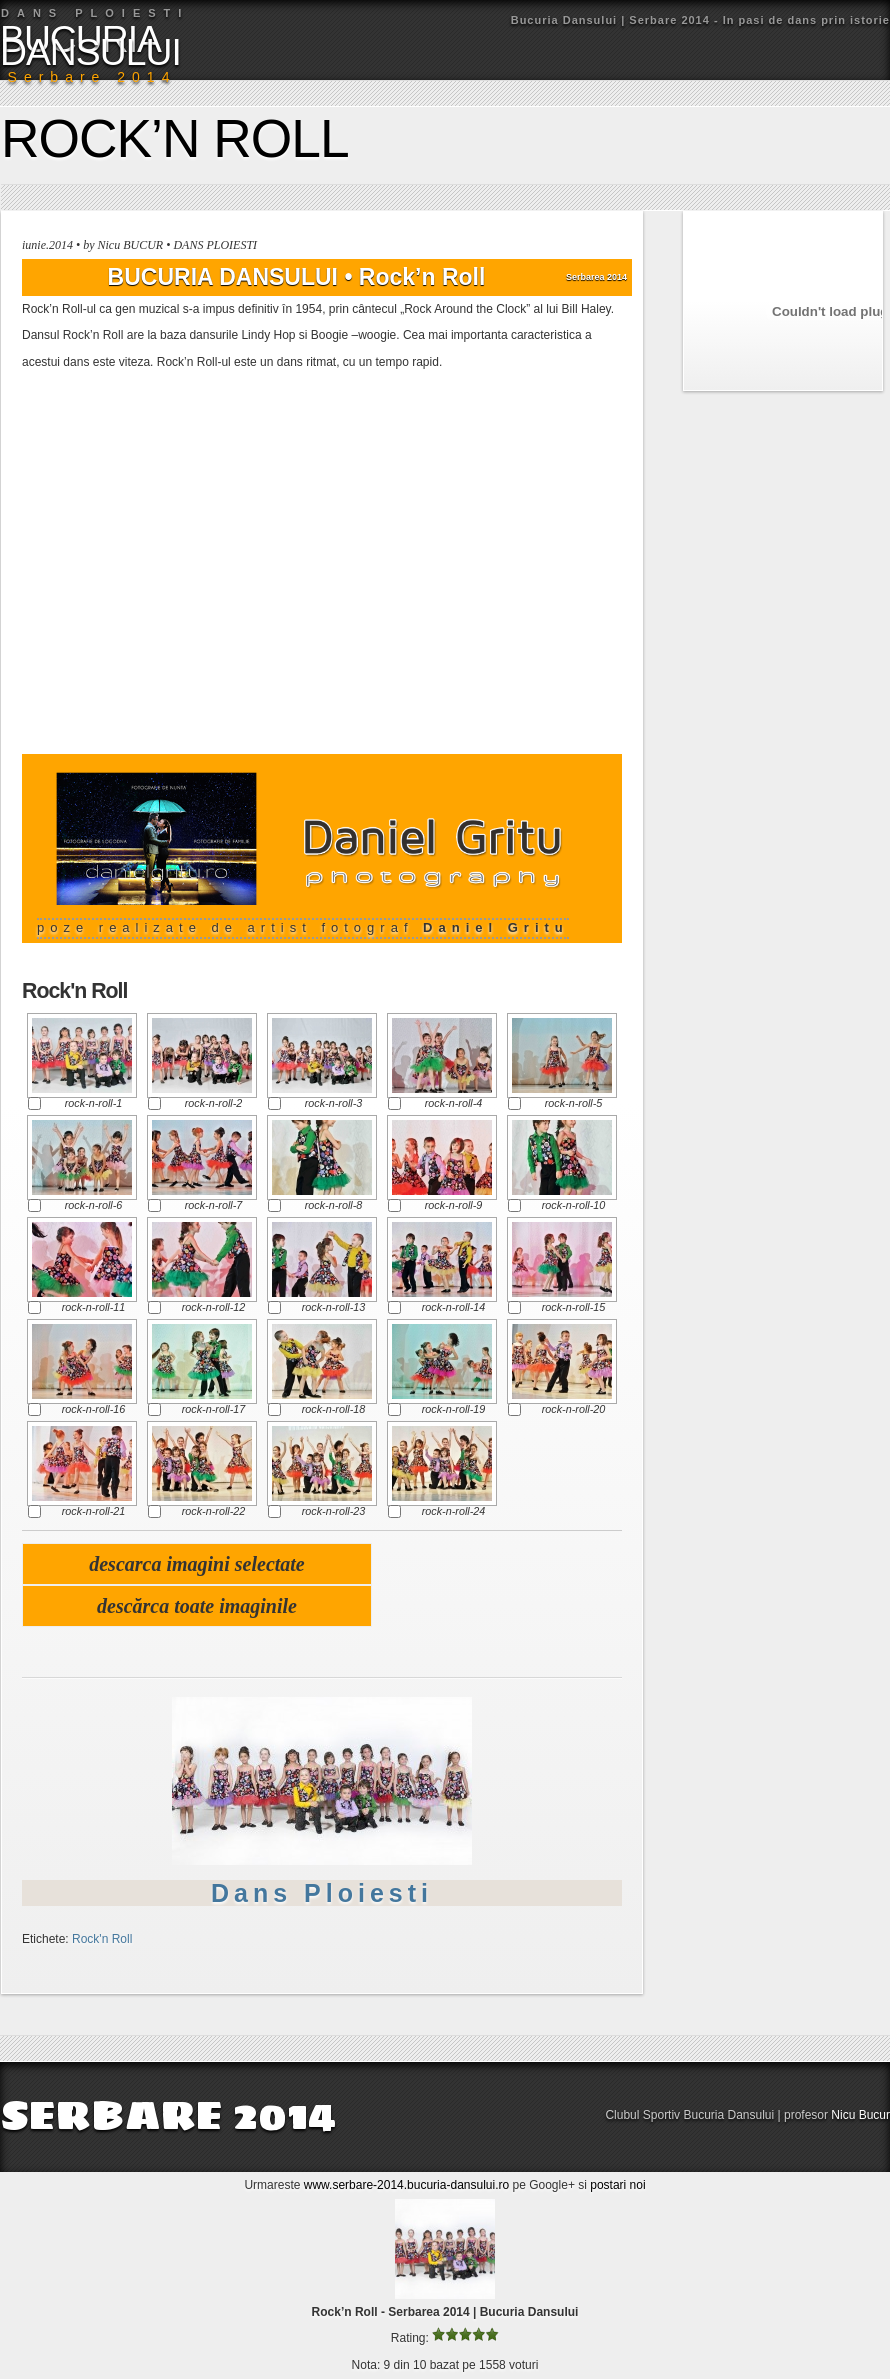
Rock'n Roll (102, 1939)
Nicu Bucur (860, 2115)
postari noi (617, 2185)
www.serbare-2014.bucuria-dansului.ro (406, 2185)
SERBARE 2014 (168, 2115)
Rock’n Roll (175, 138)
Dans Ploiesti (322, 1893)
